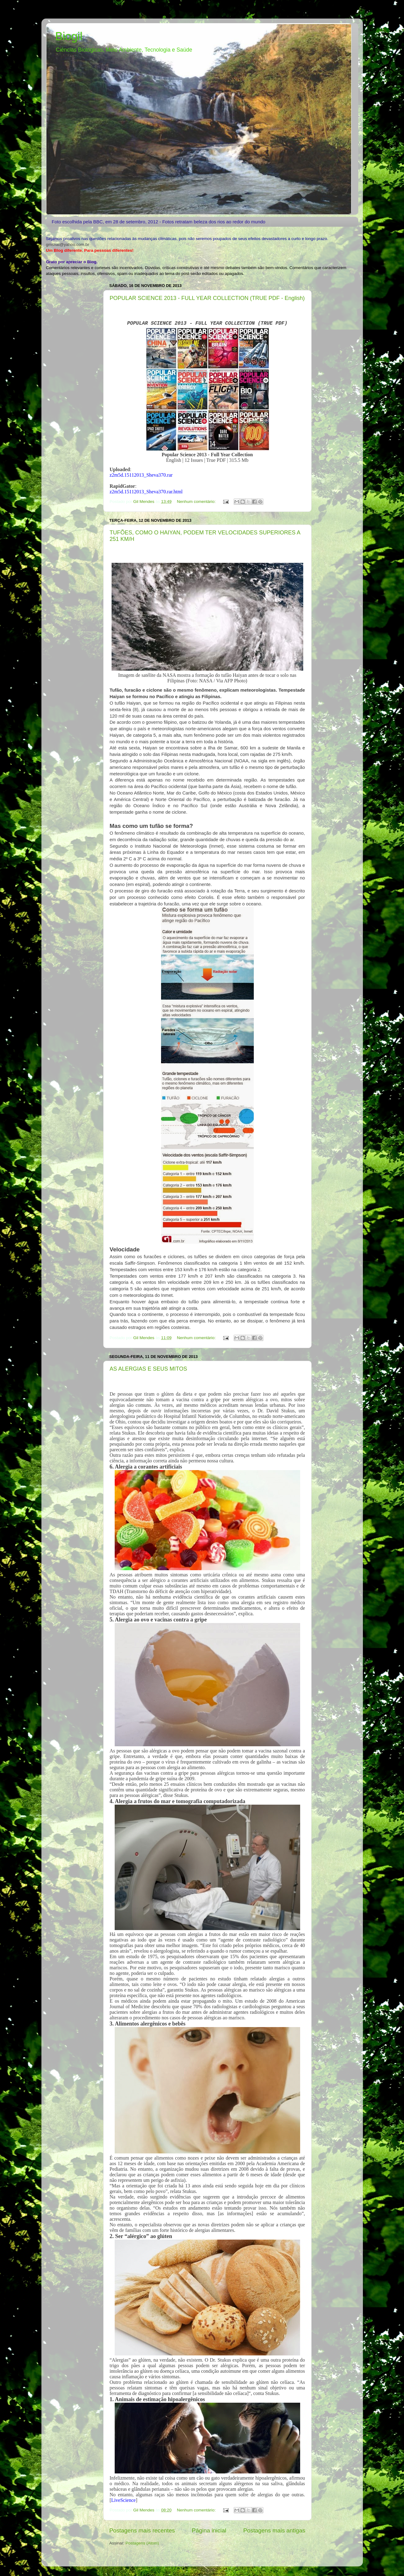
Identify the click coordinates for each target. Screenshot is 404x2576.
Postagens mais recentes (142, 2530)
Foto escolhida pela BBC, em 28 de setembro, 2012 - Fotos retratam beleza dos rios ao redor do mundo (158, 221)
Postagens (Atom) (142, 2543)
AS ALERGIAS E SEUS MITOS (148, 1369)
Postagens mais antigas (274, 2530)
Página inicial (209, 2530)
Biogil (69, 36)
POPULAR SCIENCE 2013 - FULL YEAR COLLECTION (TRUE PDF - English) (207, 298)
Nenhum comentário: (197, 501)
